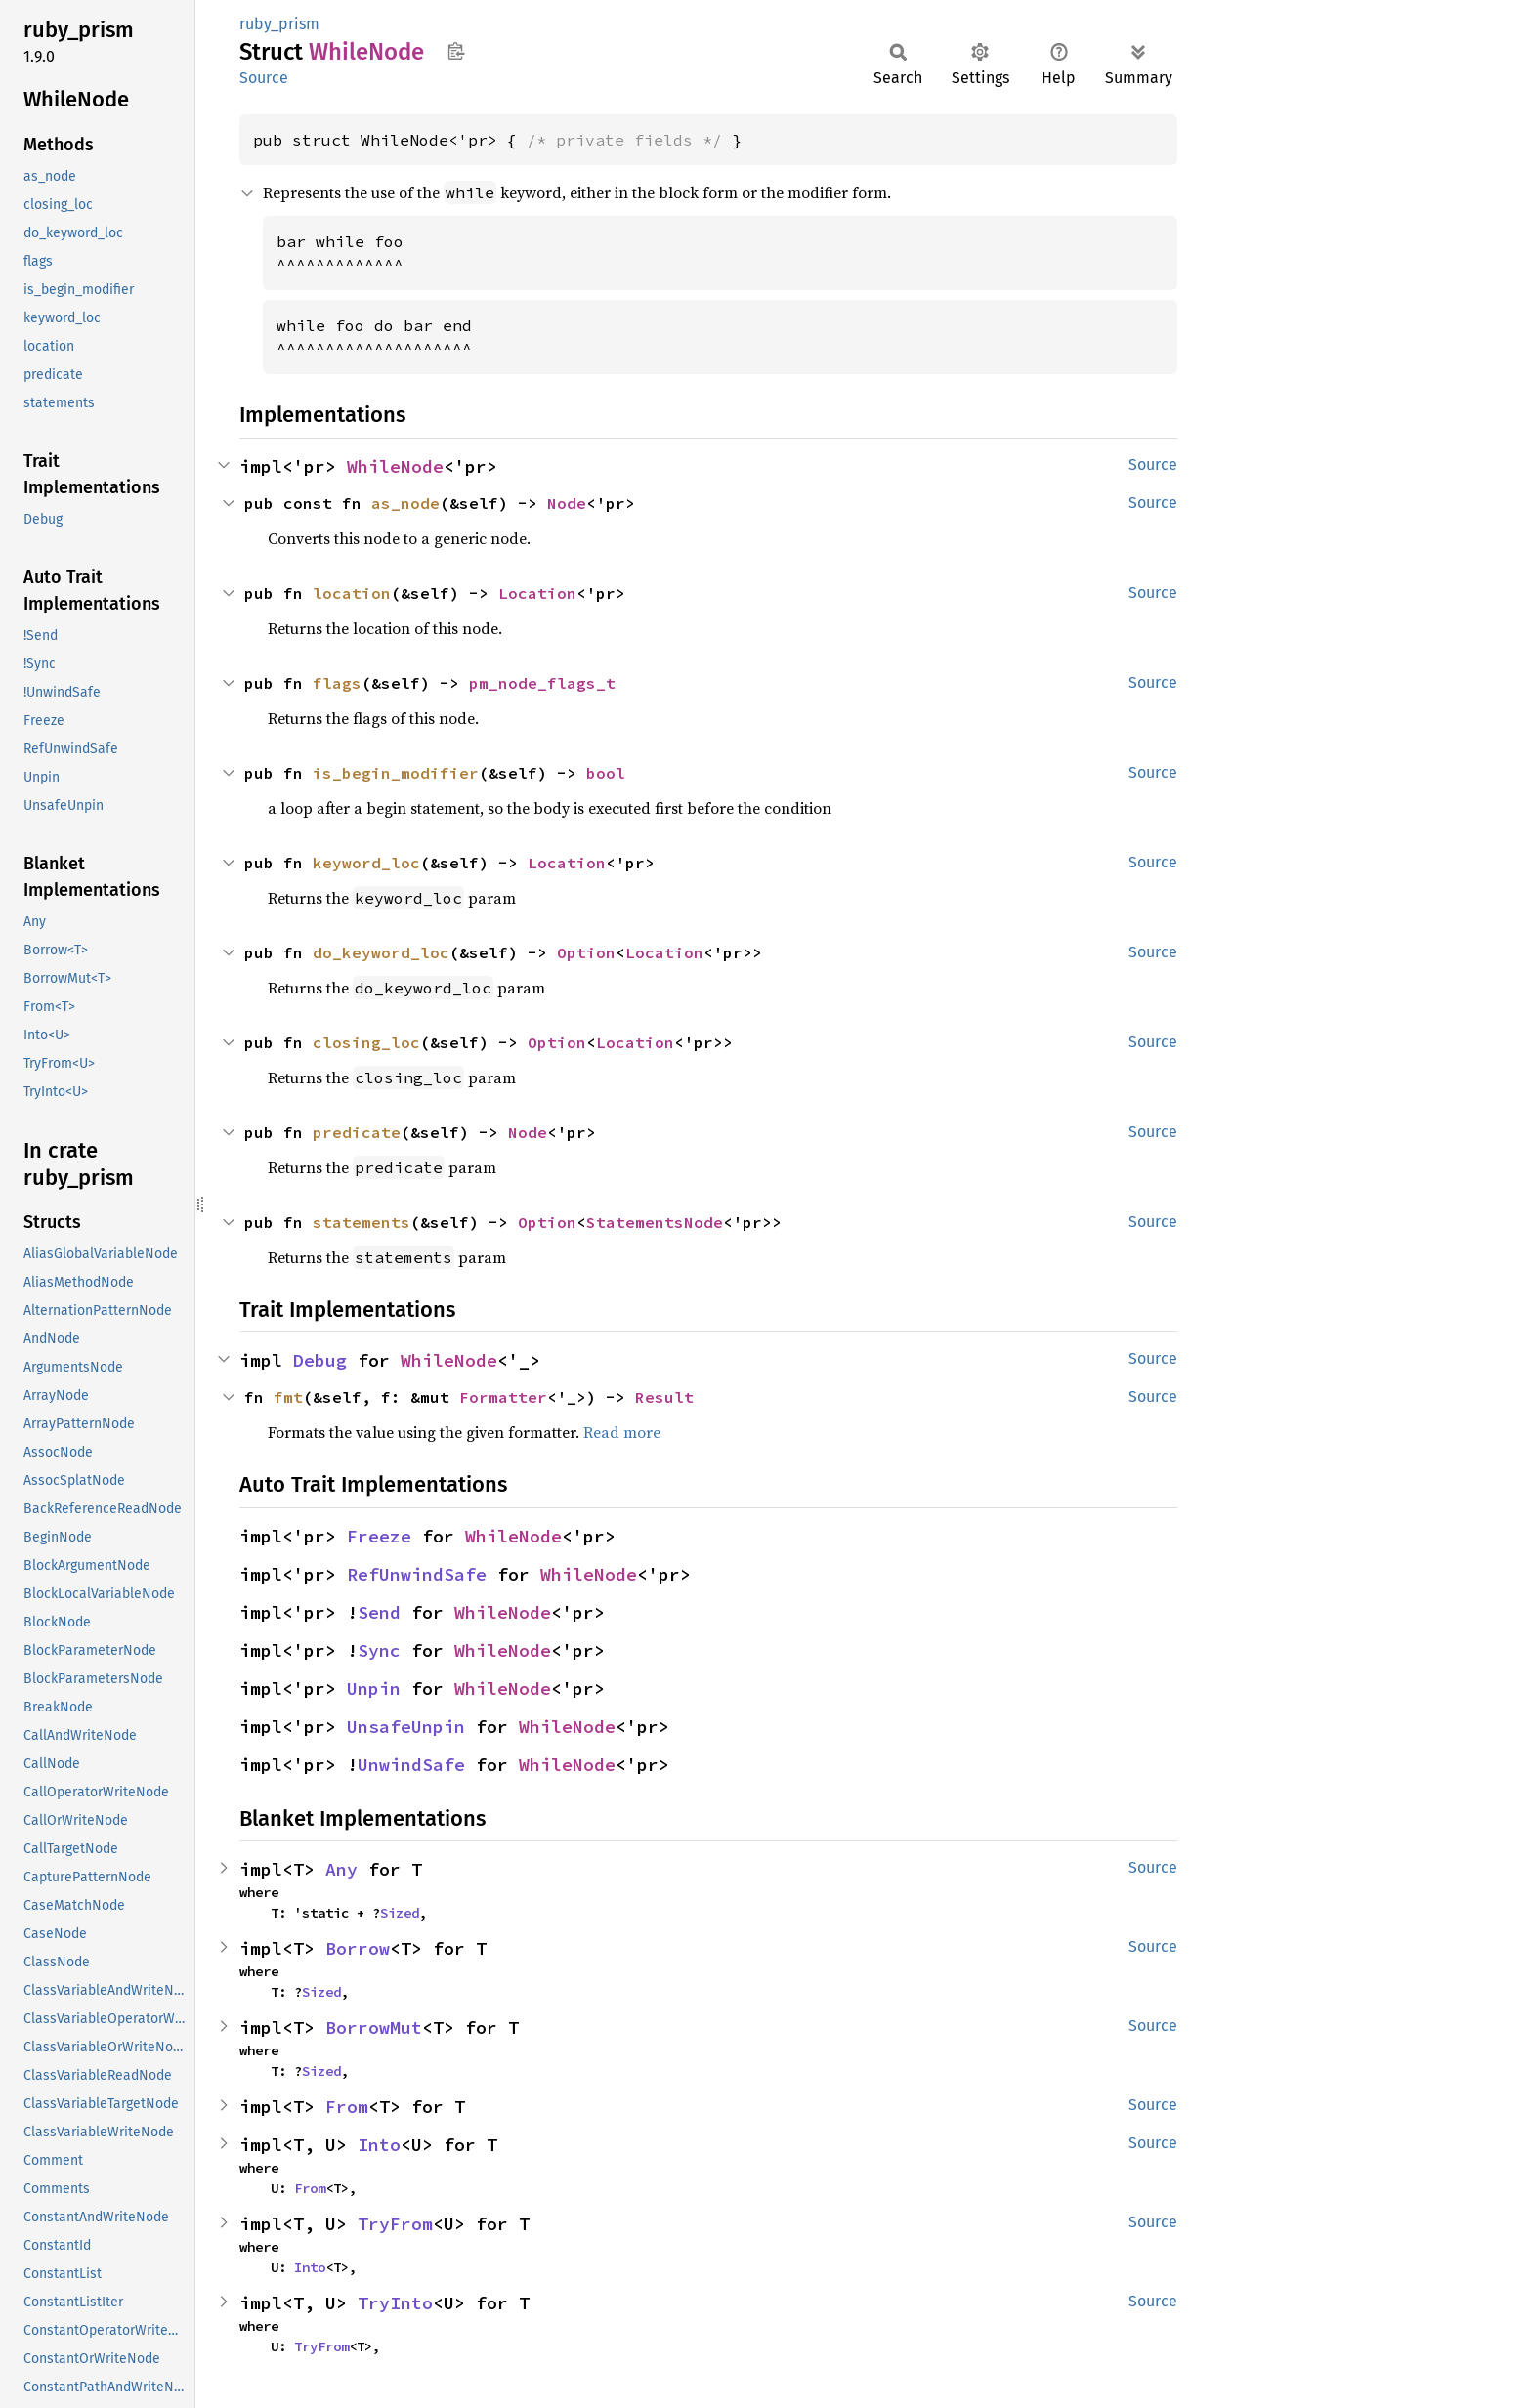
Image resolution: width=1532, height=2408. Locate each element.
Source (263, 77)
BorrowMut (373, 2027)
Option (586, 952)
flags (337, 683)
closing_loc (366, 1042)
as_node (405, 503)
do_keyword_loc (381, 952)
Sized (399, 1913)
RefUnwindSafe (417, 1574)
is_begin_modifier (396, 772)
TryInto (395, 2303)
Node (566, 503)
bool (605, 772)
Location (537, 593)
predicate (357, 1132)
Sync (379, 1650)
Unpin (374, 1688)
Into (379, 2144)
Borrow (357, 1948)
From (346, 2106)
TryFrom (395, 2224)
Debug (320, 1360)
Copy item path (456, 50)
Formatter (503, 1397)
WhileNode (395, 466)
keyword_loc (366, 862)
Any (341, 1869)
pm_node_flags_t (542, 683)
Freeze (379, 1536)
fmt (288, 1397)
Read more (621, 1432)
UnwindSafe (411, 1764)
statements (361, 1222)
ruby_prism (279, 24)
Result (664, 1397)
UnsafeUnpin (406, 1726)
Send (379, 1612)
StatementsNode (654, 1222)
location (352, 593)
